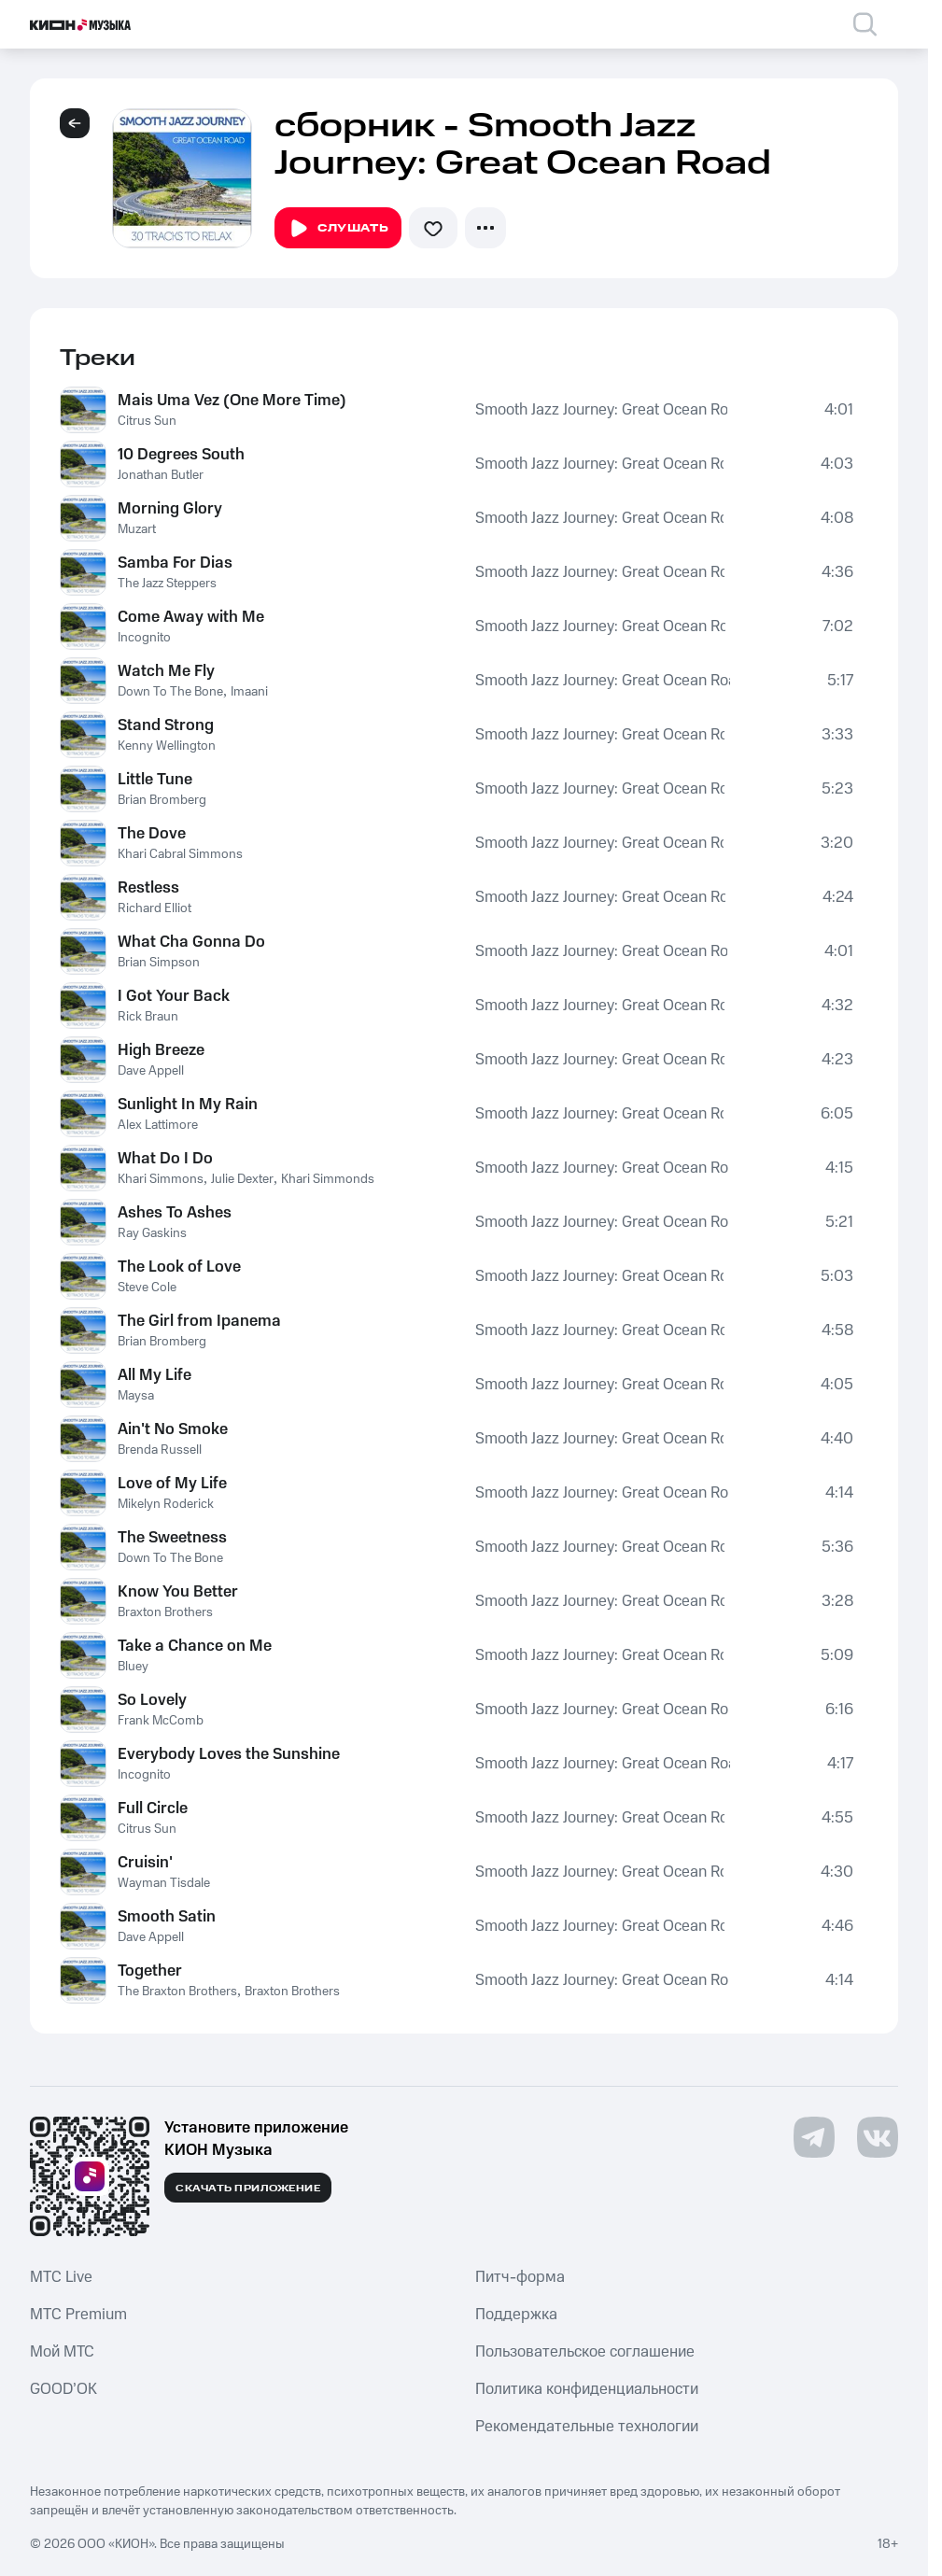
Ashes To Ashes (175, 1213)
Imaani (249, 692)
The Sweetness (172, 1538)
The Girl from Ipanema (199, 1321)
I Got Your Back (174, 996)
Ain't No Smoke (173, 1429)
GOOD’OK (63, 2389)
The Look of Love (179, 1267)
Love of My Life (172, 1483)
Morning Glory (170, 509)
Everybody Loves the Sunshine (229, 1754)
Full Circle (153, 1808)
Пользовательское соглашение (585, 2352)
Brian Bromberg (162, 800)
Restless (148, 888)
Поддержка (516, 2314)
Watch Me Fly (166, 671)
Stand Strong (166, 725)
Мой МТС (62, 2352)
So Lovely (152, 1700)
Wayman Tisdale (164, 1883)
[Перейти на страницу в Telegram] (814, 2137)
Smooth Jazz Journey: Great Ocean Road (601, 410)
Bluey (133, 1666)
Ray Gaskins (152, 1233)
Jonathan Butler (161, 475)
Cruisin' (145, 1862)
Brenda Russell (160, 1450)
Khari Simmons (161, 1179)
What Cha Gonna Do (191, 942)
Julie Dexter (242, 1179)
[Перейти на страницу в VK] (877, 2137)
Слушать (338, 229)
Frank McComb (161, 1720)
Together (150, 1971)
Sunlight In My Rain (188, 1104)
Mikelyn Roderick (166, 1504)
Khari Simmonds (327, 1179)
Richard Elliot (154, 908)
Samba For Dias (175, 563)
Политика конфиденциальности (586, 2389)
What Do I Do (165, 1158)
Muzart (137, 529)
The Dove (152, 834)
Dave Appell (151, 1071)
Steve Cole (147, 1287)
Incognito (144, 637)
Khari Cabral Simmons (180, 854)
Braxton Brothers (165, 1612)
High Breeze (161, 1050)
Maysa (136, 1396)
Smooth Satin (167, 1917)
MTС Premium (78, 2314)
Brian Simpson (159, 962)
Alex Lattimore (158, 1125)
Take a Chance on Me (195, 1646)
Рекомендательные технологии (586, 2426)
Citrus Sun (147, 421)
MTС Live (61, 2277)
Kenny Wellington (167, 746)
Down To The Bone (170, 692)
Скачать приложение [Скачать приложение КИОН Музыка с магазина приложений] (248, 2188)
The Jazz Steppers (167, 583)
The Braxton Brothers (177, 1991)
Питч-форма (520, 2277)
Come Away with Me (191, 617)
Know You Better (178, 1592)
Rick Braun (148, 1016)
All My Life (154, 1375)
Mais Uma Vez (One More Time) (232, 400)
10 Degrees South (181, 454)
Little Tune (155, 779)
